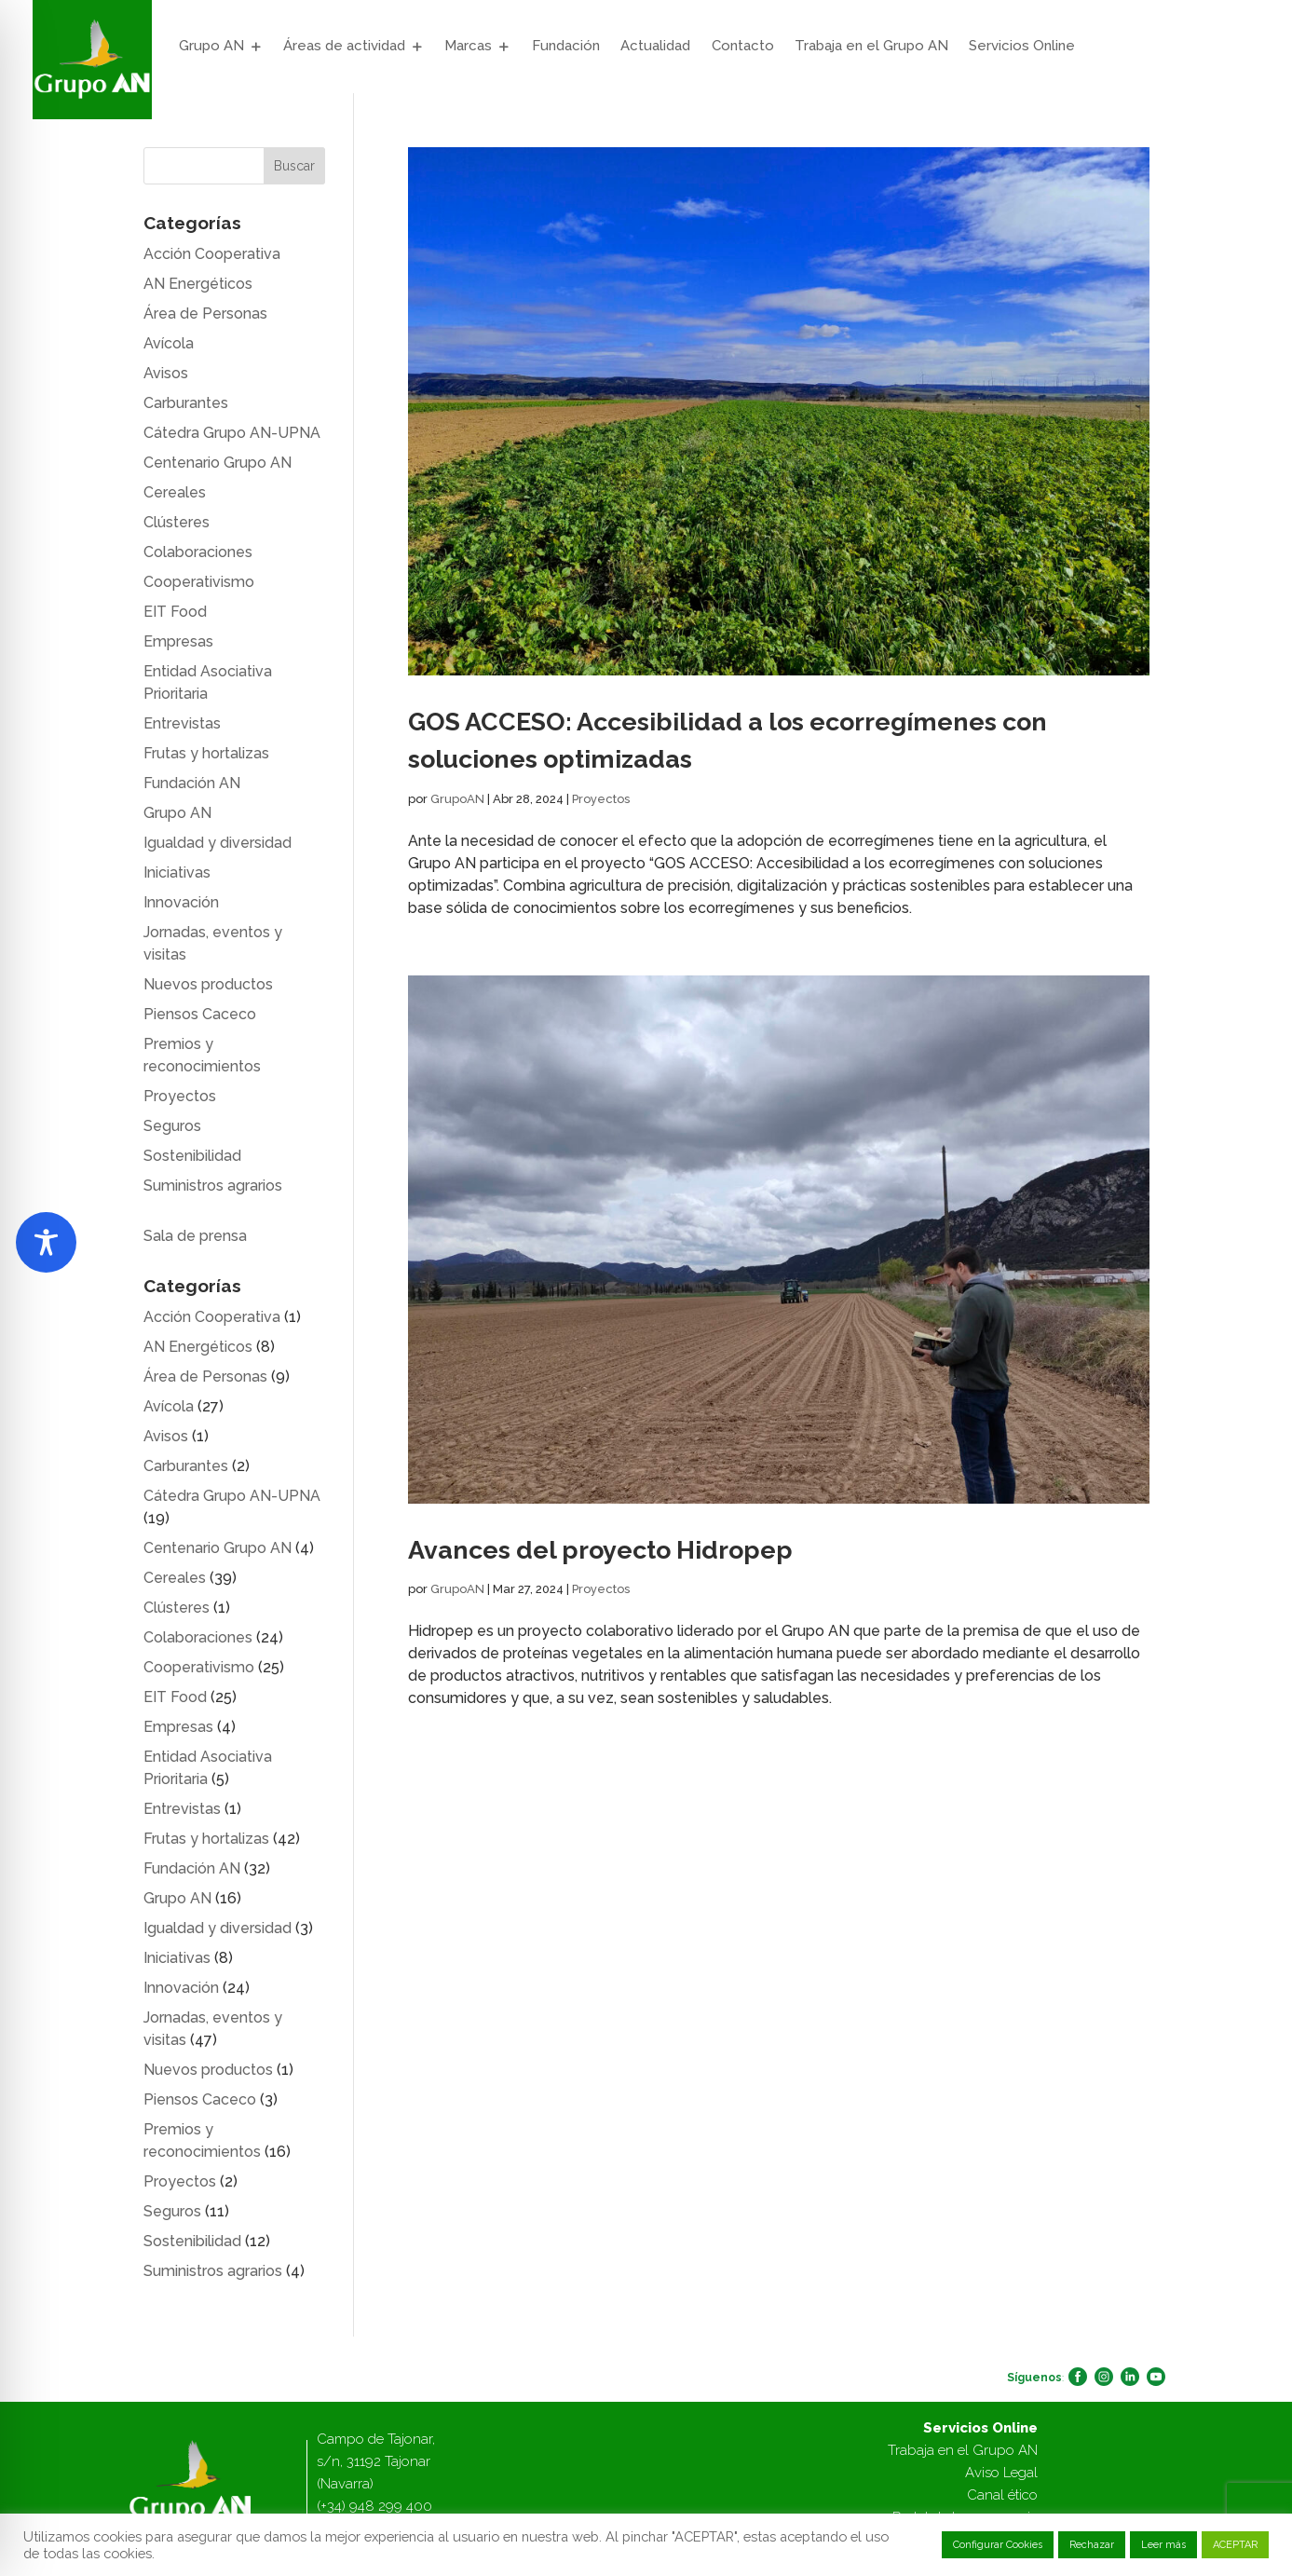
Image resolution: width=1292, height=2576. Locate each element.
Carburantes (185, 403)
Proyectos (601, 799)
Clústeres (176, 522)
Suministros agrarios (212, 1185)
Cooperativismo (198, 582)
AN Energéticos (197, 284)
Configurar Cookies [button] (997, 2545)
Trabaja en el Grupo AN (871, 45)
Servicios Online (1022, 45)
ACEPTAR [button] (1235, 2545)
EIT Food (175, 611)
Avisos (165, 373)
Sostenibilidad (192, 1156)
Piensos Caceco (199, 1014)
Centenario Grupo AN (217, 462)
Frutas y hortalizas (206, 753)
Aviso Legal (1001, 2472)
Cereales (174, 492)
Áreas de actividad (344, 45)
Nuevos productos (208, 984)
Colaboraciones (197, 552)
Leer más (1163, 2545)
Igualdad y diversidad (217, 843)
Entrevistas (182, 723)
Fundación (566, 45)
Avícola (168, 343)
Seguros (172, 1126)
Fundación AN (191, 783)
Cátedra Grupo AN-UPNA (231, 433)
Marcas (468, 45)
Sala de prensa (195, 1236)
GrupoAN (457, 799)
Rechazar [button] (1091, 2545)
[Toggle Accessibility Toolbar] (46, 1242)
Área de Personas (205, 313)
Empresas (178, 641)
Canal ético (1002, 2495)
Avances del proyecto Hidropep (600, 1549)
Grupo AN (211, 45)
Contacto (743, 45)
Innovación (181, 902)
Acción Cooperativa (211, 254)
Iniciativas (177, 872)
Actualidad (655, 45)
